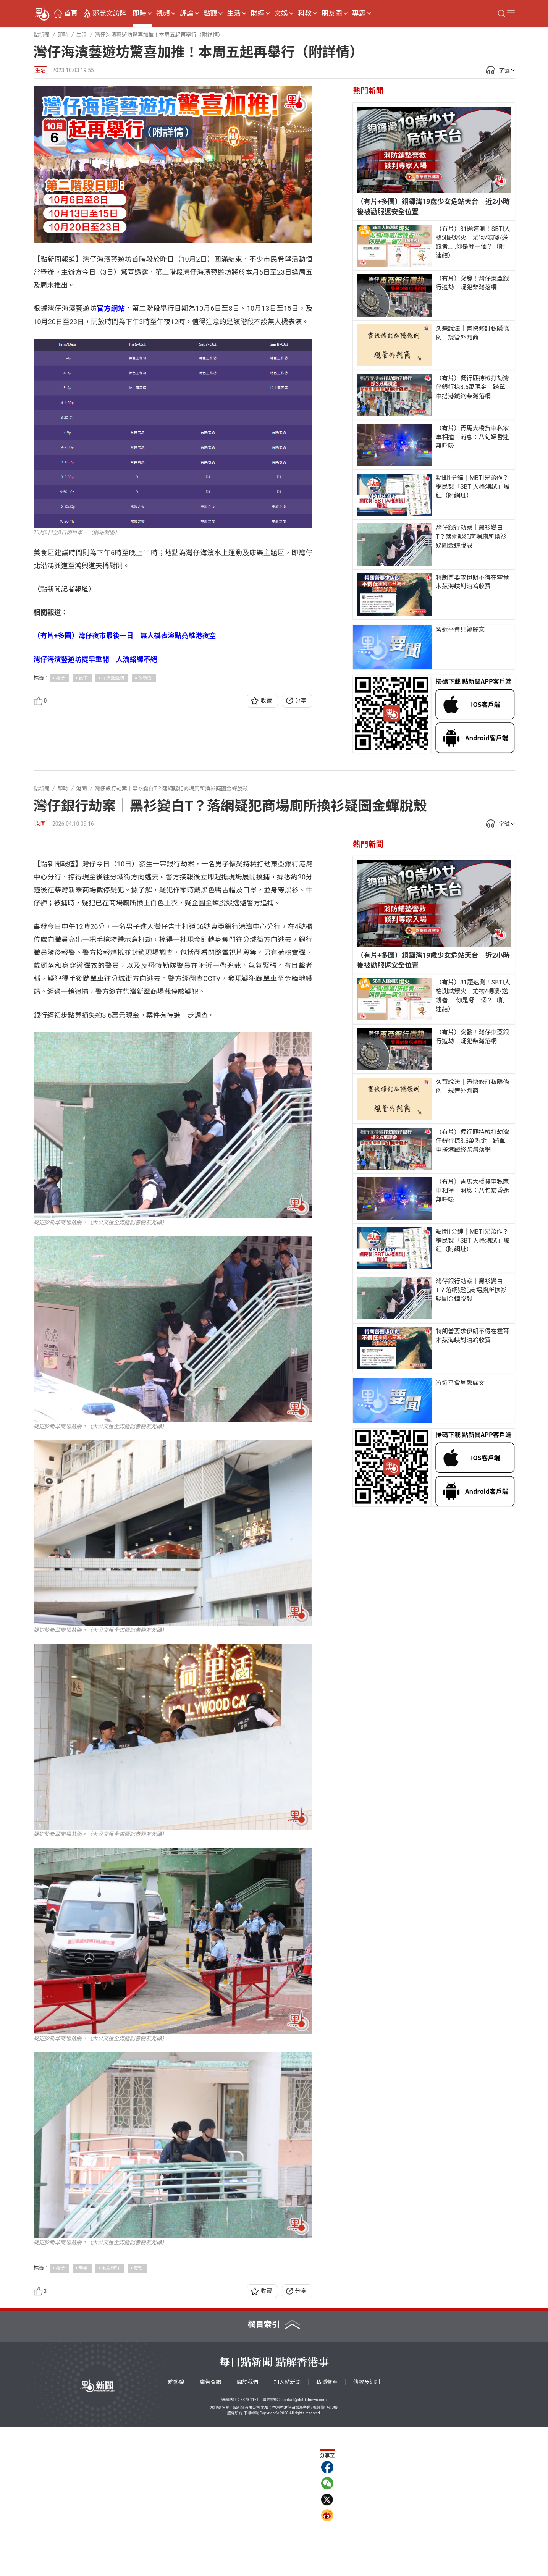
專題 (359, 13)
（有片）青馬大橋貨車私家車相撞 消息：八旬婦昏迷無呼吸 (472, 437)
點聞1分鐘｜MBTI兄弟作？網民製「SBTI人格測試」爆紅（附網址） (472, 486)
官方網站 (111, 308)
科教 (305, 13)
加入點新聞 (287, 2531)
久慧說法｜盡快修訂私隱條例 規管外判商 (472, 333)
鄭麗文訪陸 (109, 13)
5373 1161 (250, 2548)
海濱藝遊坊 (113, 677)
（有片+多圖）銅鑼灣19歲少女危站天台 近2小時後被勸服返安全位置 (433, 206)
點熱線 (176, 2531)
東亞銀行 (111, 2416)
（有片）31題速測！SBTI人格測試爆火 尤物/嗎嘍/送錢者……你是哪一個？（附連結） (473, 242)
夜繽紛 (145, 677)
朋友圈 (332, 13)
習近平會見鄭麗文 (460, 629)
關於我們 (247, 2531)
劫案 (83, 2416)
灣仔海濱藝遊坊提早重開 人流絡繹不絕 (95, 659)
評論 (187, 13)
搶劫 (138, 2416)
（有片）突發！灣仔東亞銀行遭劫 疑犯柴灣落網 (472, 283)
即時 (139, 13)
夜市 (83, 677)
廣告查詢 (210, 2531)
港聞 (40, 824)
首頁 (71, 13)
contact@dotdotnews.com (304, 2548)
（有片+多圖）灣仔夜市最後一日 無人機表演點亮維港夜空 (125, 636)
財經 (257, 13)
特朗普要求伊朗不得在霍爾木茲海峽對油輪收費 (472, 582)
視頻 (163, 13)
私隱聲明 (327, 2531)
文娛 (281, 13)
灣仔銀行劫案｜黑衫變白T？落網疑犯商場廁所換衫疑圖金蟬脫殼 (471, 536)
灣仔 (60, 677)
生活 (234, 13)
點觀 (210, 13)
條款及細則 (366, 2531)
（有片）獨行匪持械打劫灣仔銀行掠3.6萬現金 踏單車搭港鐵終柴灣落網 (472, 387)
